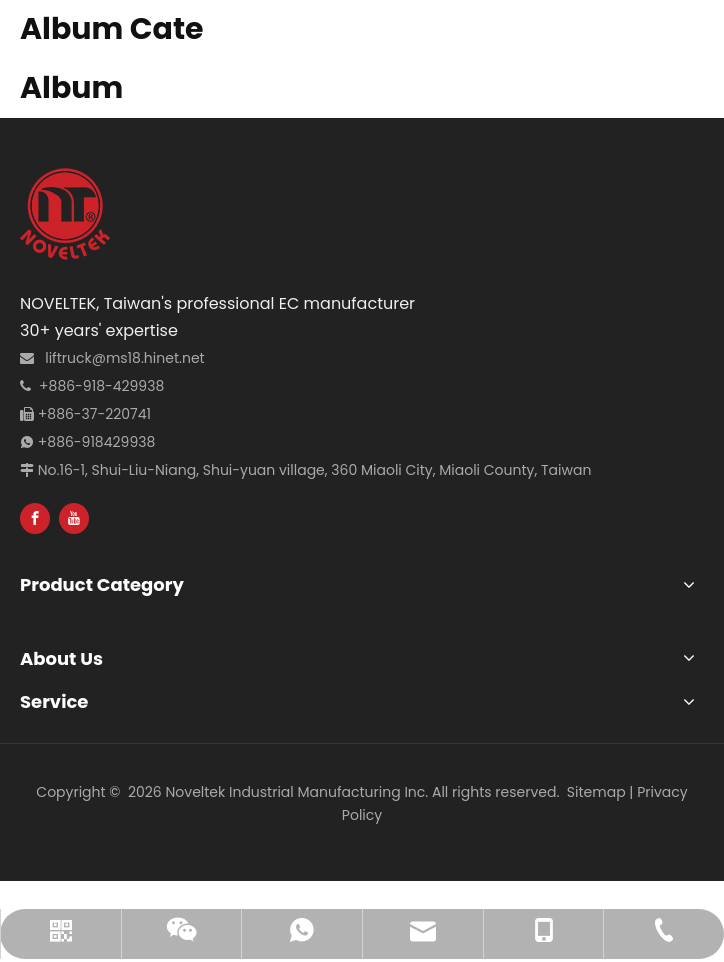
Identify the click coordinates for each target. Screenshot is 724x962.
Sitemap (596, 792)
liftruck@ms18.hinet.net (124, 358)
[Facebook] (35, 518)
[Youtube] (74, 518)
